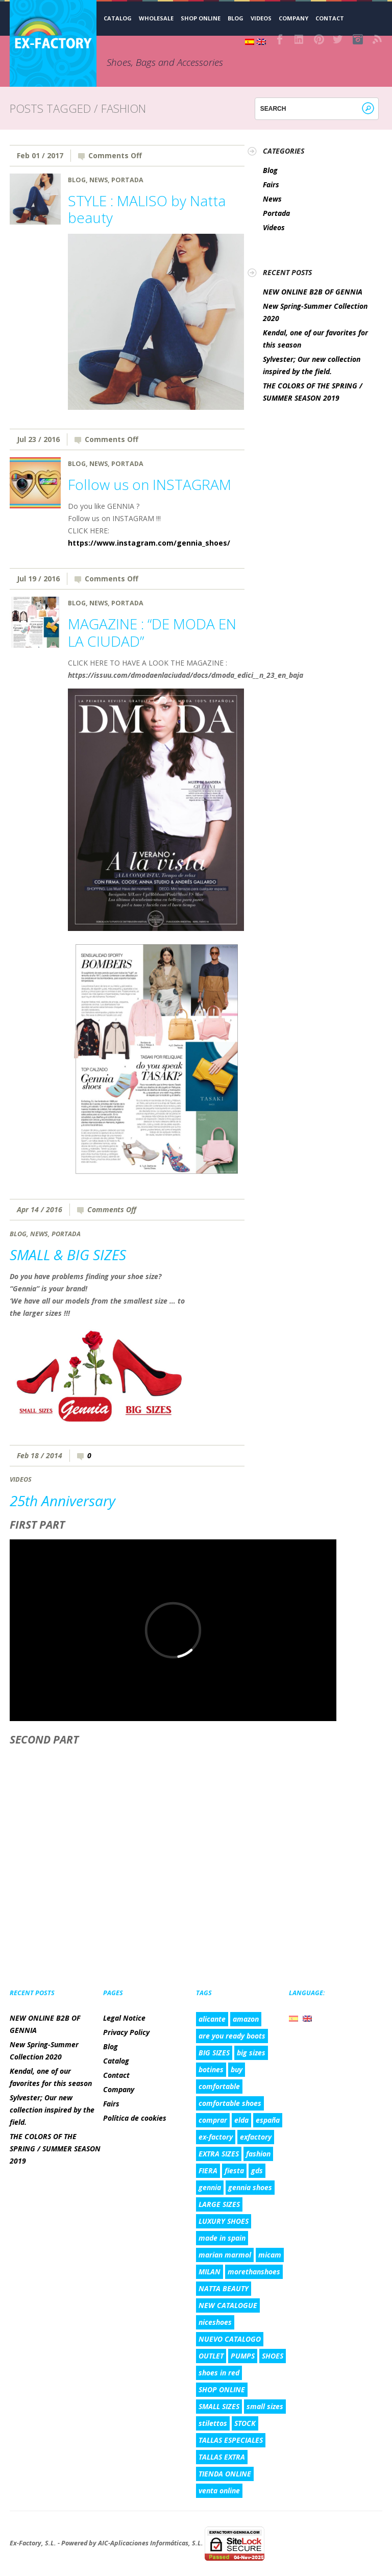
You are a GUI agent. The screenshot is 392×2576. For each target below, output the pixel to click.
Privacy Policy (126, 2032)
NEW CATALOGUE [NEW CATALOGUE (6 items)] (228, 2305)
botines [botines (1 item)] (211, 2069)
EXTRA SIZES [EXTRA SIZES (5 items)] (219, 2153)
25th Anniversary (62, 1500)
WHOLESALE (156, 18)
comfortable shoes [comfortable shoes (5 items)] (230, 2103)
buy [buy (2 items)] (236, 2069)
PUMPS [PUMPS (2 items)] (243, 2356)
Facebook (280, 39)
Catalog (116, 2061)
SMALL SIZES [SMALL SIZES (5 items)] (219, 2406)
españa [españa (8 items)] (268, 2120)
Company (293, 18)
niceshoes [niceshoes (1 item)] (215, 2322)
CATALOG (118, 18)
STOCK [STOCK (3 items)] (245, 2423)
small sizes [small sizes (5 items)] (265, 2406)
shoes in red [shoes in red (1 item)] (219, 2372)
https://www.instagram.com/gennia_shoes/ (149, 543)
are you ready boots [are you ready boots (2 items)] (232, 2036)
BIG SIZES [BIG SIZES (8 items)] (214, 2052)
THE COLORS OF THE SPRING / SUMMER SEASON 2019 (55, 2148)
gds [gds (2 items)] (257, 2170)
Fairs (271, 184)
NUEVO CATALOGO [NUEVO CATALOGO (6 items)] (230, 2339)
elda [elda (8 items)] (241, 2120)
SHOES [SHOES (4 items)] (272, 2356)
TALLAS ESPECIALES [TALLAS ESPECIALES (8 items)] (231, 2440)
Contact (329, 18)
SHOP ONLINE (200, 18)
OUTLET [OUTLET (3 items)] (211, 2356)
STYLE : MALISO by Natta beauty (147, 209)
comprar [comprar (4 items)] (213, 2120)
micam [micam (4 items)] (269, 2255)
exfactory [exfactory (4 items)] (256, 2137)
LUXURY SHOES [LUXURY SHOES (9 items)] (224, 2221)
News (98, 180)
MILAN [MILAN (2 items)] (209, 2271)
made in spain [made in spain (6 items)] (222, 2238)
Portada (127, 180)
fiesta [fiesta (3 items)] (234, 2170)
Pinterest (319, 39)
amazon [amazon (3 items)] (246, 2019)
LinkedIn (300, 39)
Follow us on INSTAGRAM (149, 484)
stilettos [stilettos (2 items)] (213, 2423)
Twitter (338, 39)
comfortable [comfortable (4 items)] (219, 2086)
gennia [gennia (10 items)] (210, 2187)
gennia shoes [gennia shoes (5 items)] (250, 2187)
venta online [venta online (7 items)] (219, 2490)
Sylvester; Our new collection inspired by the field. (52, 2110)
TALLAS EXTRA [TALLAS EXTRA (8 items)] (222, 2457)
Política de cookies (134, 2118)
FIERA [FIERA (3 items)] (208, 2170)
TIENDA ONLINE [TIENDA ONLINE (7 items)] (225, 2474)
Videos (261, 18)
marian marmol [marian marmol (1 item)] (225, 2255)
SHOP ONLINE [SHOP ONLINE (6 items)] (222, 2389)
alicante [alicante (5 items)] (212, 2019)
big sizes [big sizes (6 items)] (251, 2052)
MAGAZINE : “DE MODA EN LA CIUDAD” (152, 632)
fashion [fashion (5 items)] (258, 2153)
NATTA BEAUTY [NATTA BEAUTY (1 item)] (224, 2288)
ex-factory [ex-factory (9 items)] (216, 2137)
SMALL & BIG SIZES (68, 1254)
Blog (235, 18)
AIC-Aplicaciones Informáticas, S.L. (150, 2543)
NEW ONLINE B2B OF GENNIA (312, 292)
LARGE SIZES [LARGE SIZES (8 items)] (219, 2204)
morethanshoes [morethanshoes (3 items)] (254, 2271)
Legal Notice (124, 2018)
